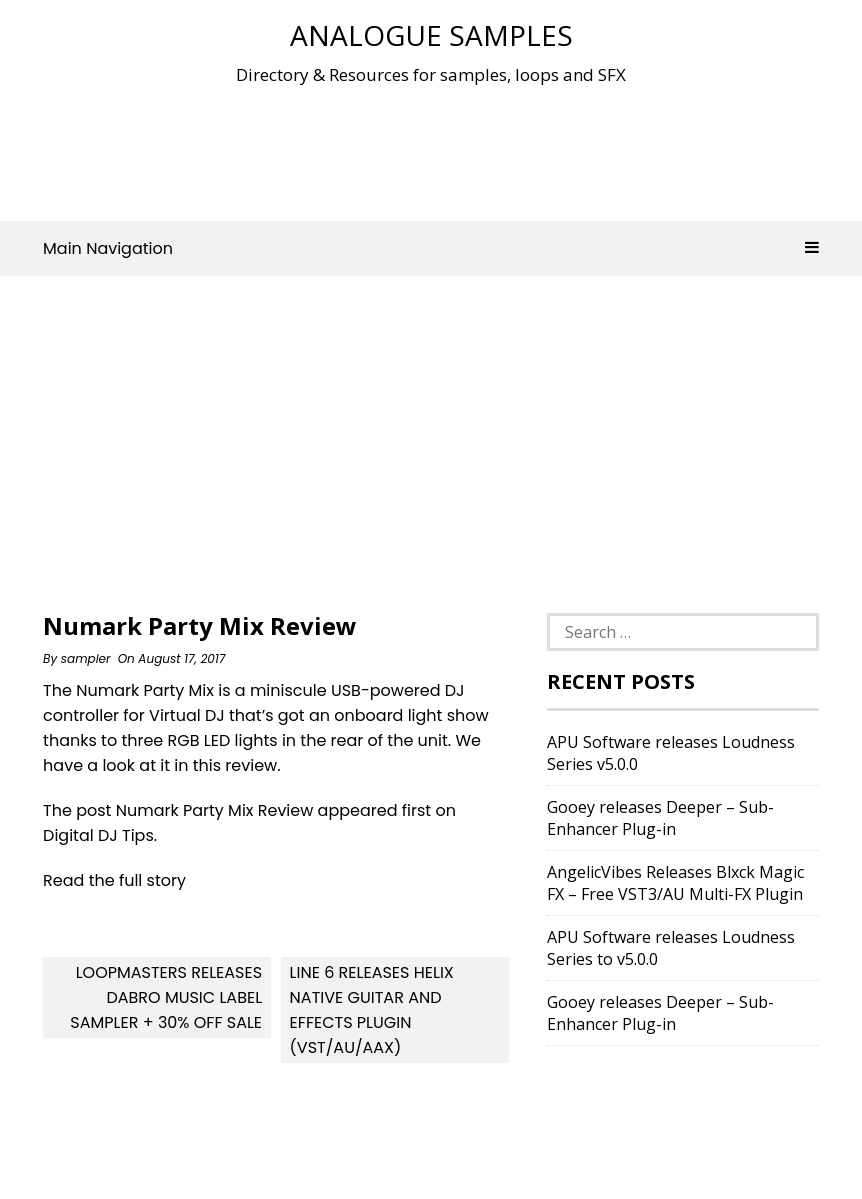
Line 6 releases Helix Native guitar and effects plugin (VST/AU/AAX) (372, 1010)
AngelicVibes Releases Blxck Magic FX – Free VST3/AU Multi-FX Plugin (675, 883)
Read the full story (114, 880)
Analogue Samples (431, 35)
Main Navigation (431, 248)
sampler (86, 658)
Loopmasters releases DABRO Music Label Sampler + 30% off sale (166, 997)
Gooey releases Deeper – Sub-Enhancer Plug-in (660, 818)
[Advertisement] (431, 149)
